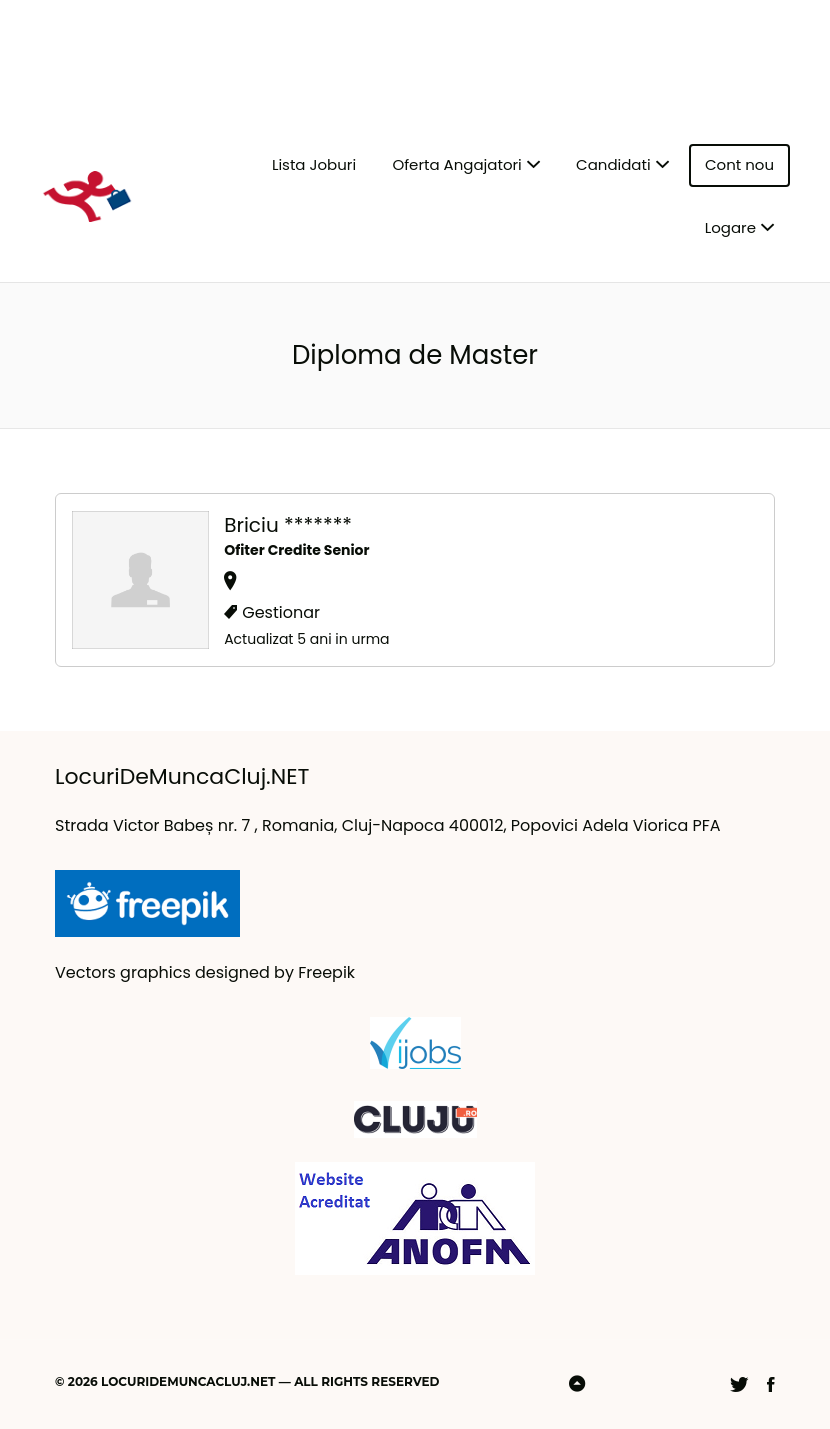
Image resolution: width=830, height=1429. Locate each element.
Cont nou (739, 164)
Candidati (613, 164)
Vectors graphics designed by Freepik (205, 972)
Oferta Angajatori (456, 164)
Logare (730, 227)
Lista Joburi (314, 164)
